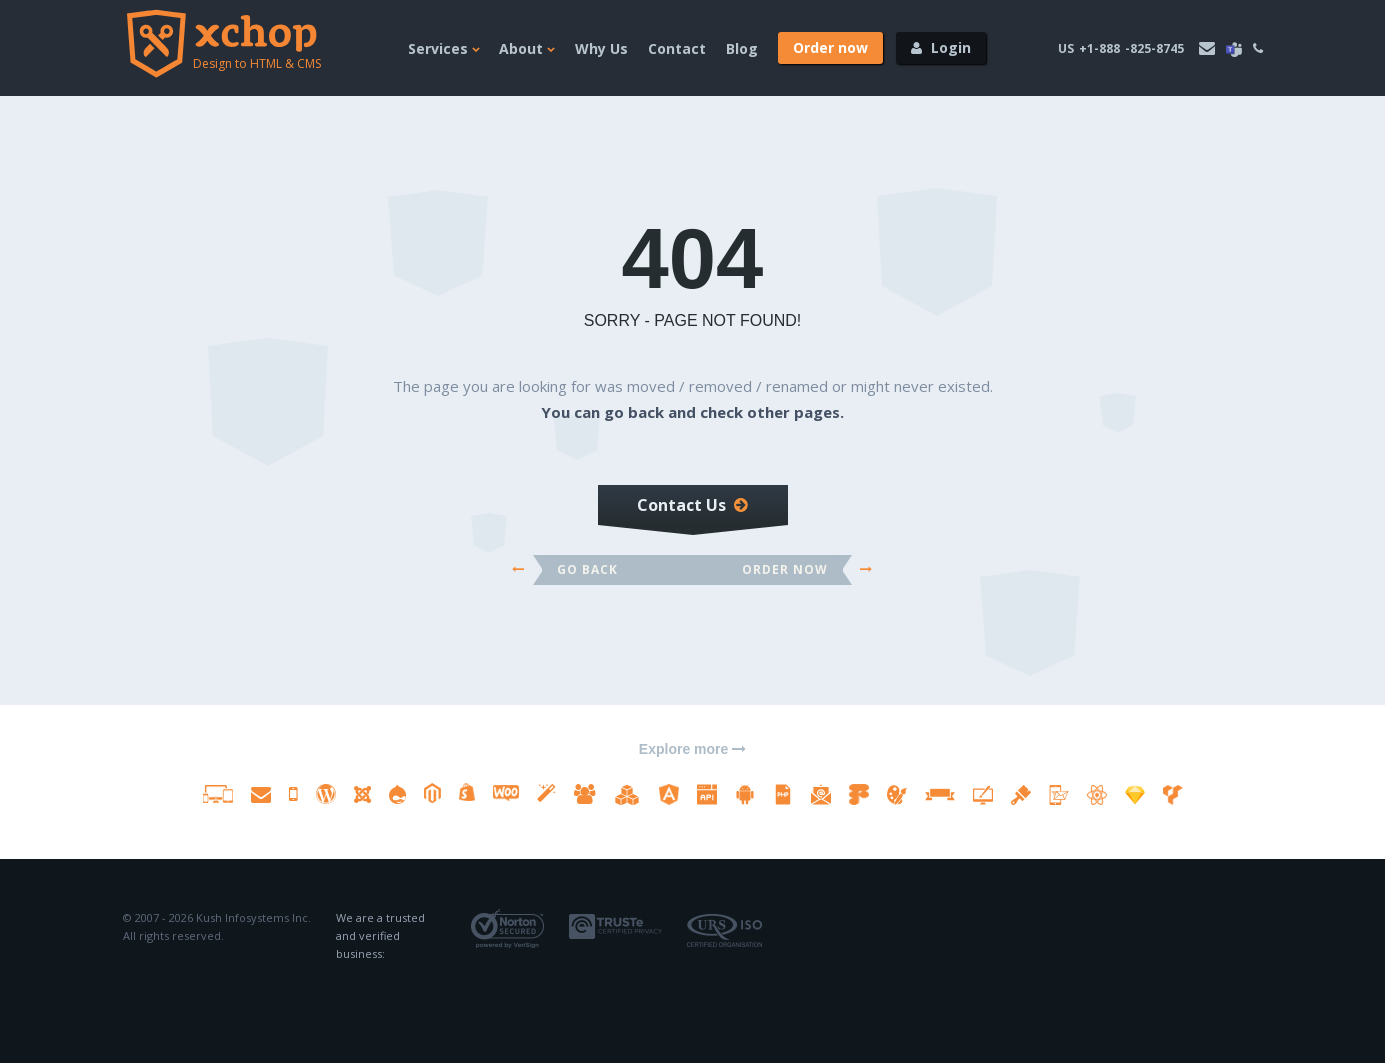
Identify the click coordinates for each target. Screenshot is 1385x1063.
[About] (527, 67)
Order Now (785, 569)
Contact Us (692, 505)
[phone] (1258, 48)
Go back (589, 569)
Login (951, 47)
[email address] (1207, 48)
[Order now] (830, 48)
